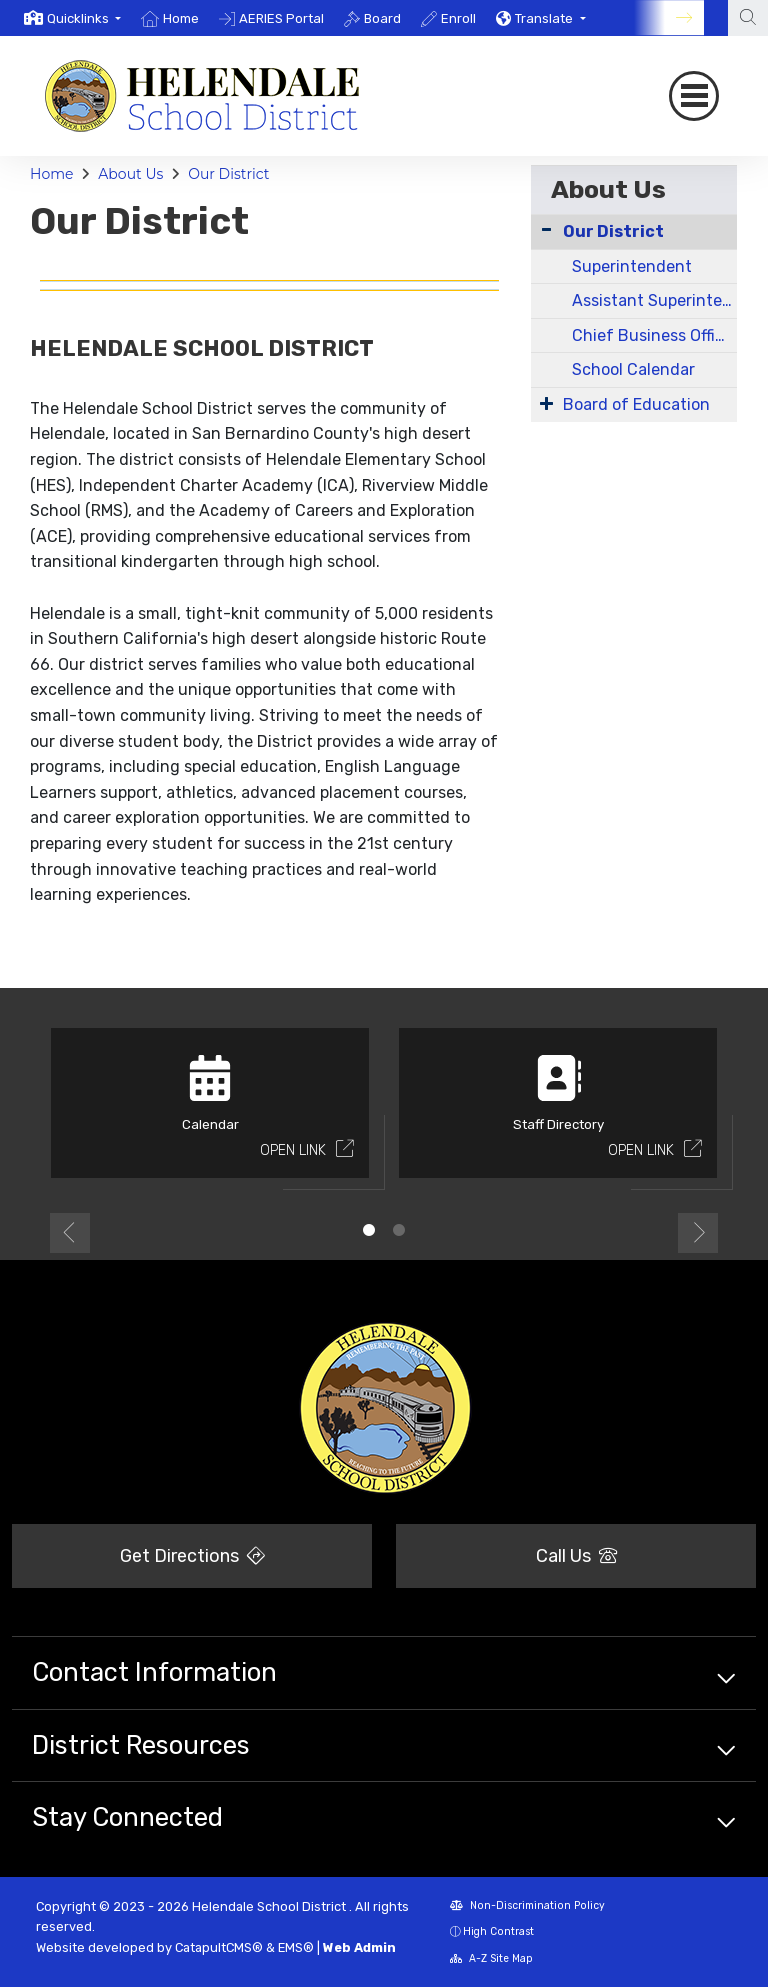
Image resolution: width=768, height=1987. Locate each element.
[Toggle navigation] (694, 96)
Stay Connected (127, 1817)
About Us (130, 174)
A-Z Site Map (491, 1958)
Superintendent (632, 266)
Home (181, 18)
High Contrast (498, 1931)
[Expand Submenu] (546, 403)
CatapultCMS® (219, 1947)
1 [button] (369, 1230)
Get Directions (192, 1556)
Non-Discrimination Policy (527, 1905)
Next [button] (698, 1233)
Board (382, 18)
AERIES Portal (281, 18)
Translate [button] (545, 18)
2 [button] (399, 1230)
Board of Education (636, 404)
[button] (84, 18)
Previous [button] (70, 1233)
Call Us (576, 1556)
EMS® (296, 1947)
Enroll (458, 18)
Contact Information (154, 1672)
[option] (72, 18)
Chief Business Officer (654, 335)
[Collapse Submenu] (546, 229)
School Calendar (633, 369)
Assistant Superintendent (654, 300)
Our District (228, 174)
